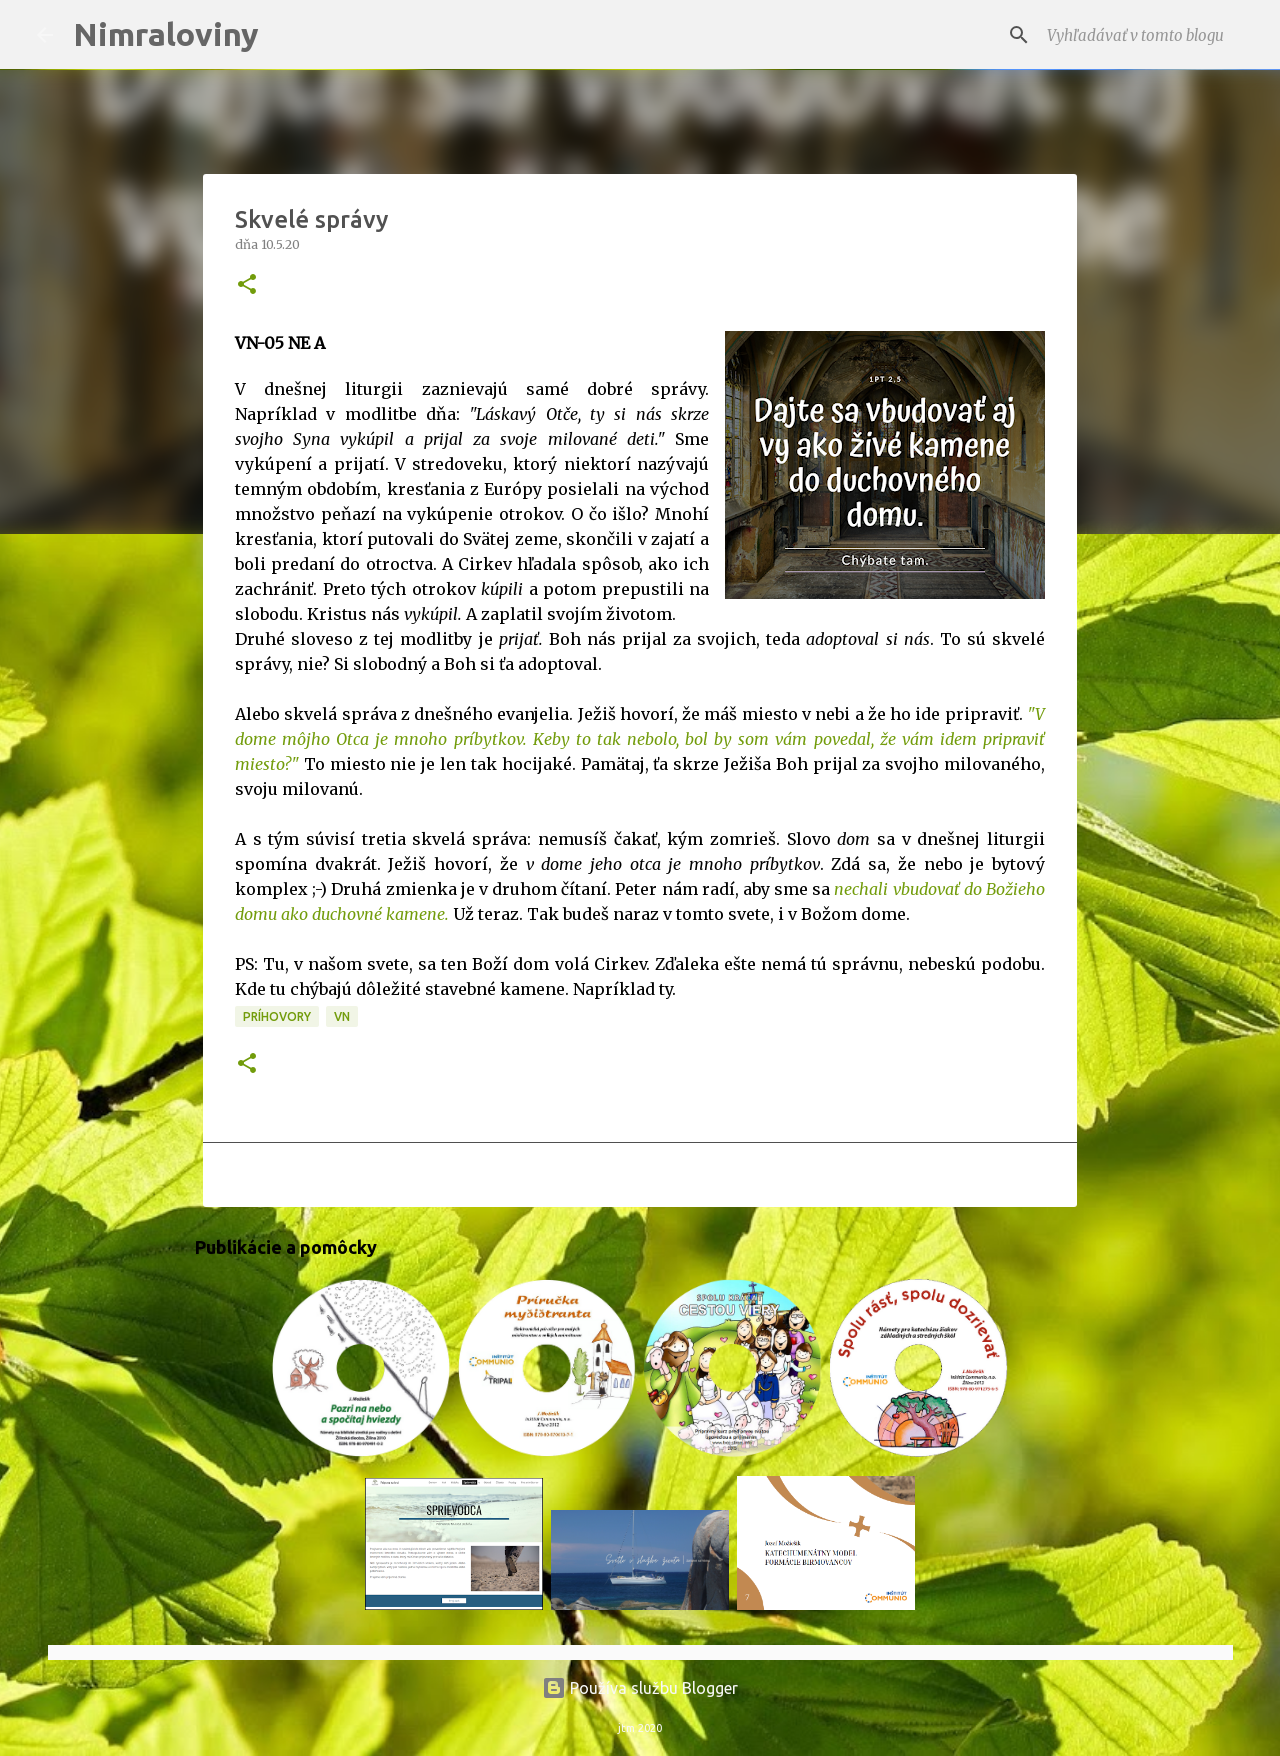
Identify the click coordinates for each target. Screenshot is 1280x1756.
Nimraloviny (166, 34)
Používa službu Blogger (640, 1688)
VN (342, 1016)
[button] (247, 285)
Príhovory (277, 1016)
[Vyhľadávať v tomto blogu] (1143, 35)
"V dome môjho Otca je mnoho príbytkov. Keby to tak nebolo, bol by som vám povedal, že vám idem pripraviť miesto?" (640, 739)
